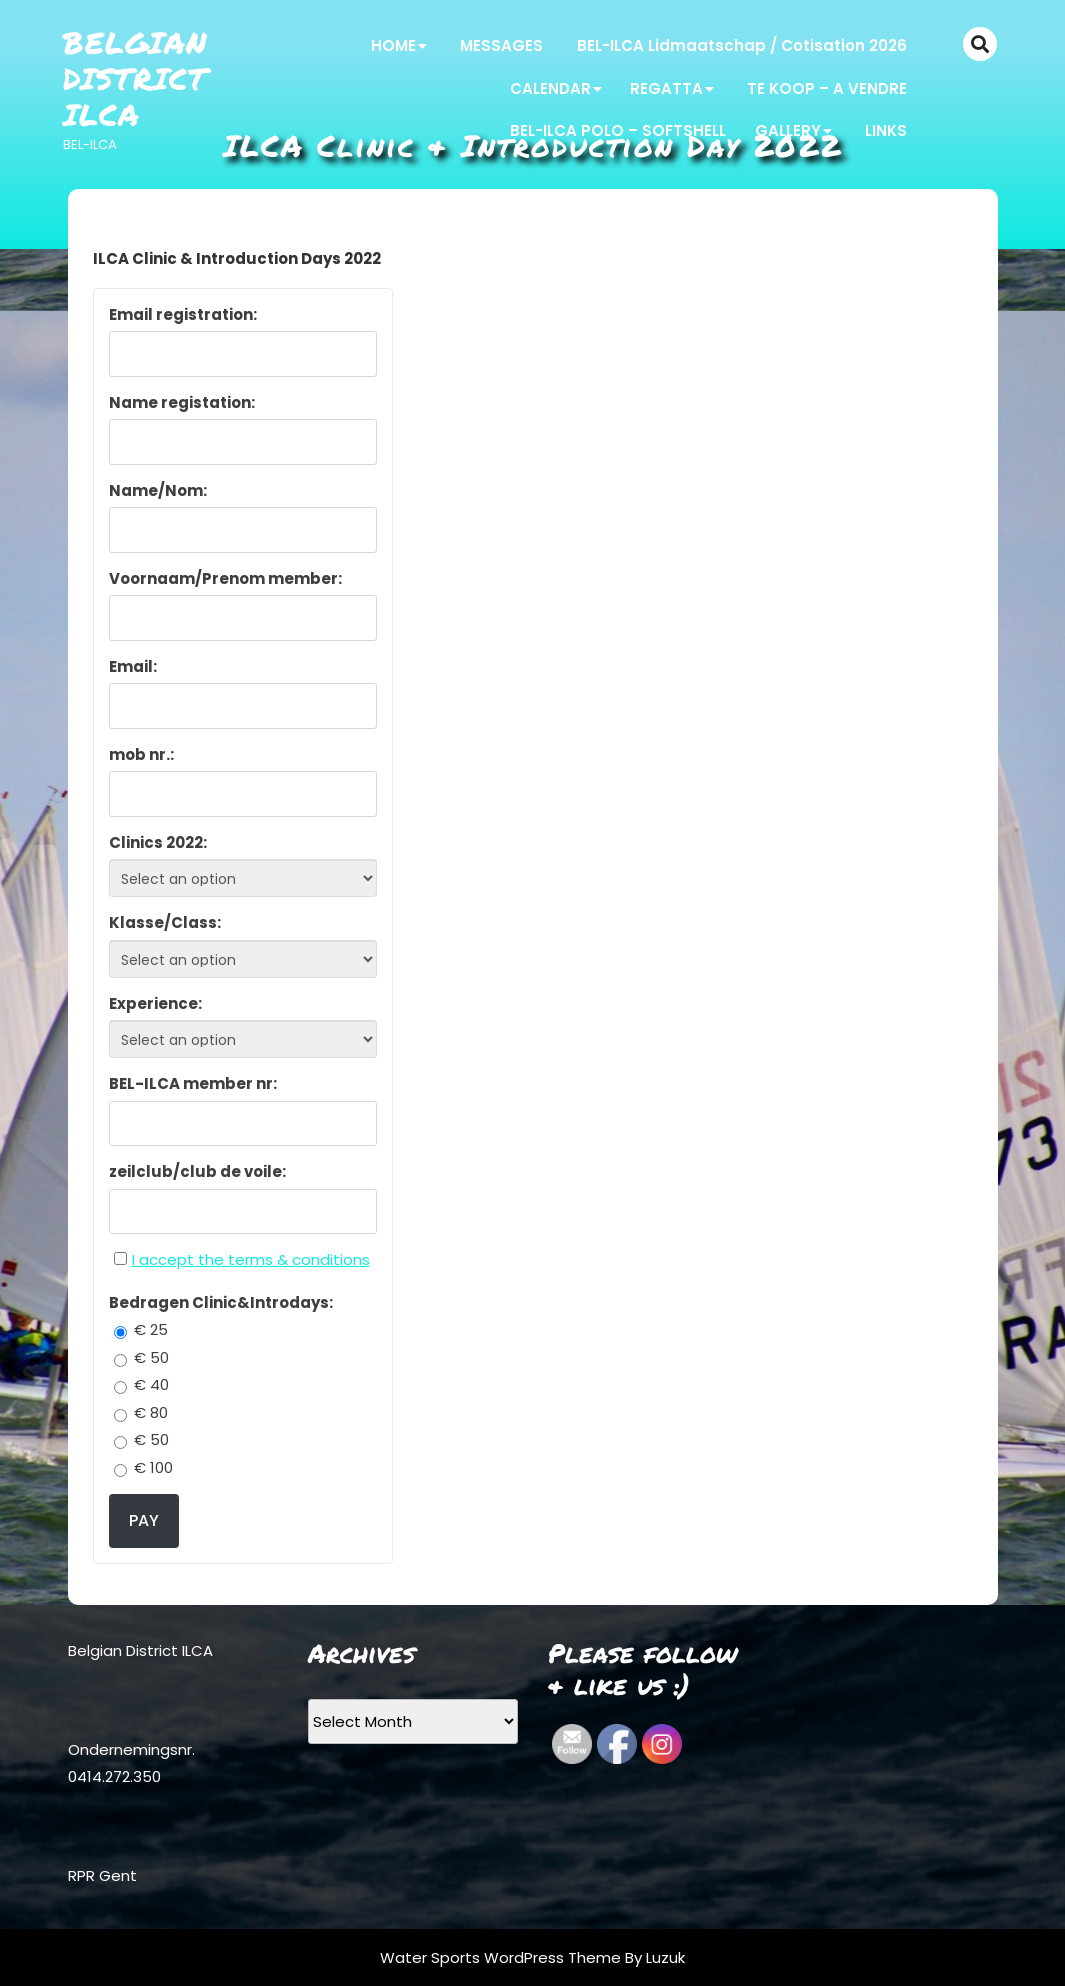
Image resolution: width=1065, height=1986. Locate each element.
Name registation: (182, 402)
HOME (393, 45)
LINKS (886, 130)
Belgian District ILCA (135, 78)
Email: (133, 666)
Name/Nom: (158, 490)
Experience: (155, 1003)
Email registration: (183, 314)
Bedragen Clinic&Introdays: (221, 1302)
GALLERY (788, 130)
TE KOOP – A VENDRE (827, 88)
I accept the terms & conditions (251, 1259)
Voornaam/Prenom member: (225, 578)
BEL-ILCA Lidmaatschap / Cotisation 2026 (742, 45)
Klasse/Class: (165, 922)
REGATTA (666, 88)
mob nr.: (141, 754)
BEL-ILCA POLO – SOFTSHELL (618, 130)
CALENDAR (550, 88)
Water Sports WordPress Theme (502, 1957)
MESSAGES (501, 45)
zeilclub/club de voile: (197, 1171)
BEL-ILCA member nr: (193, 1083)
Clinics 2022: (158, 842)
